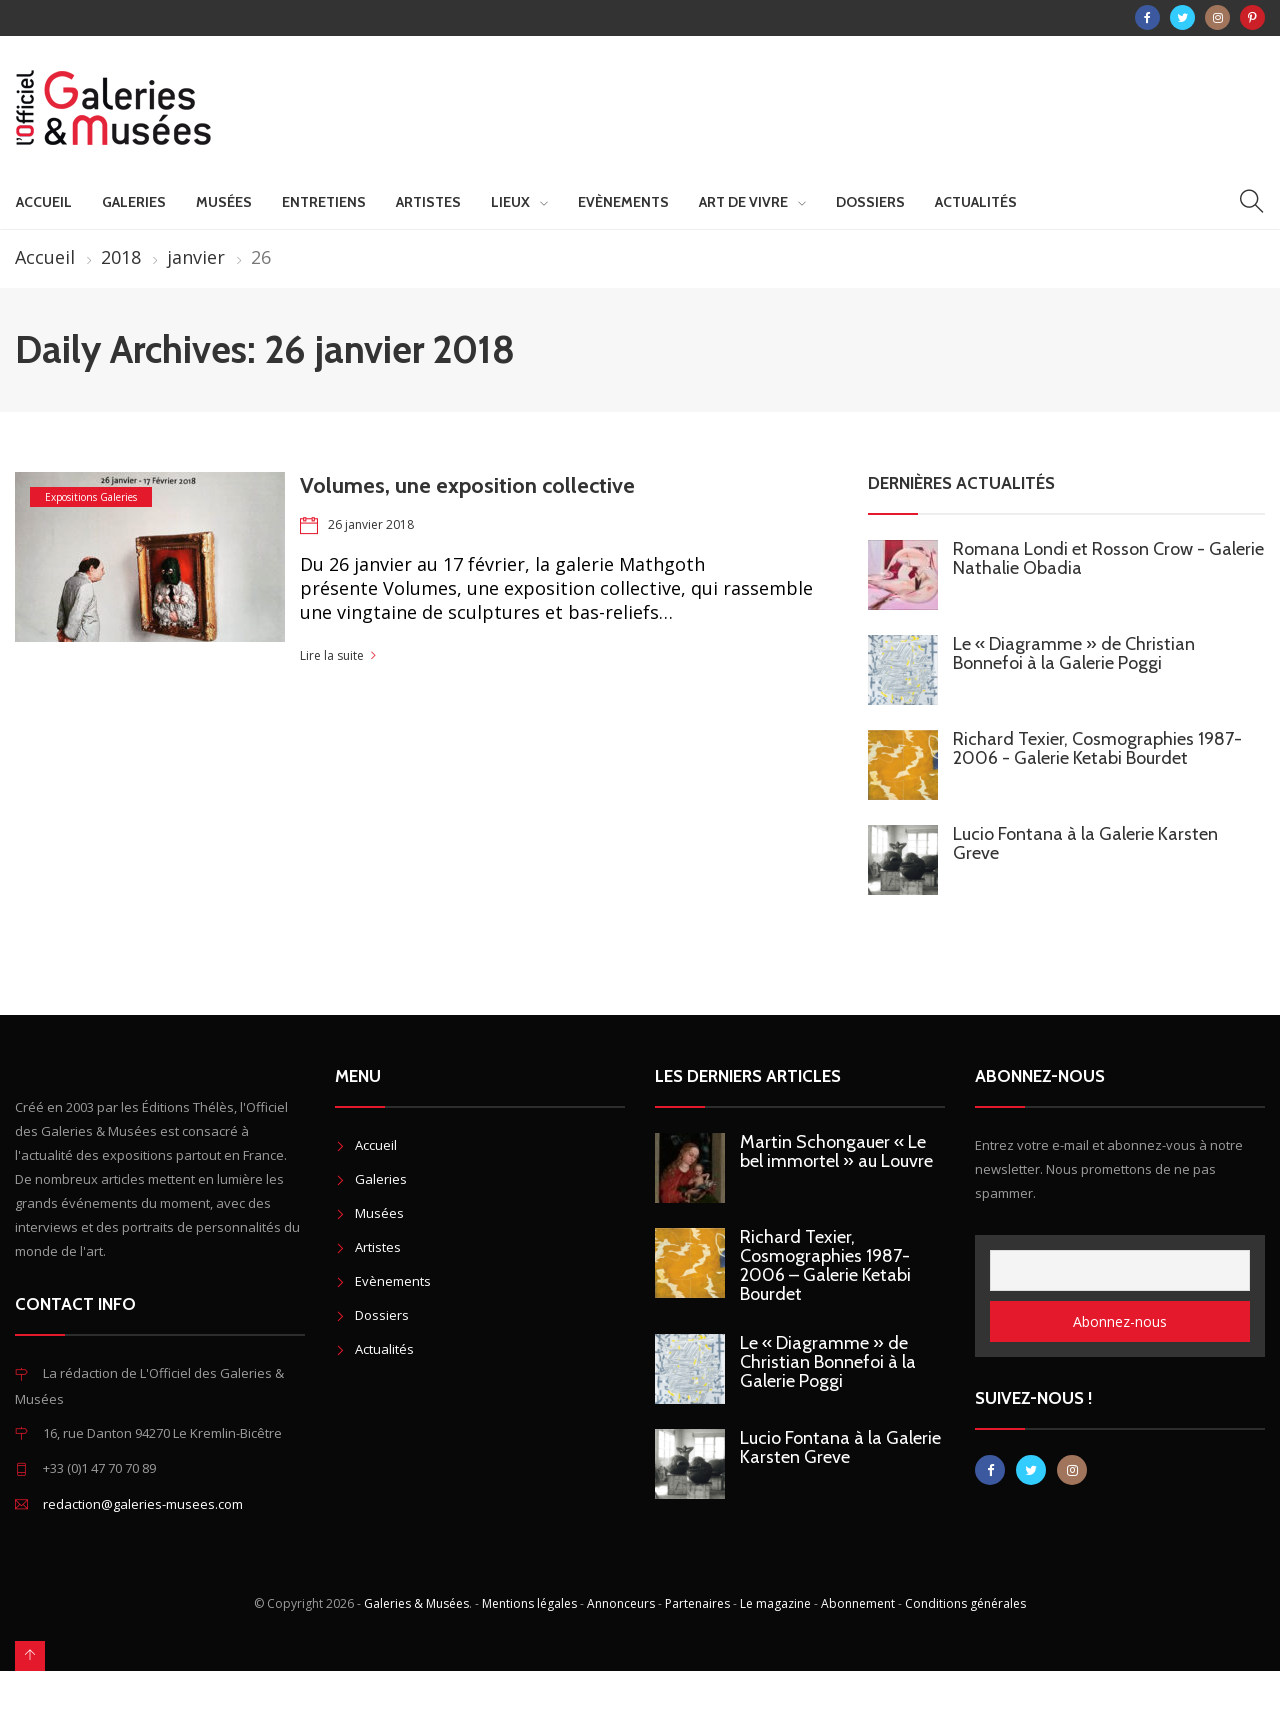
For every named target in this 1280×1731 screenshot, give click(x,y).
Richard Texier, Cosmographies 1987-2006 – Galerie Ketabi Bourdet (825, 1265)
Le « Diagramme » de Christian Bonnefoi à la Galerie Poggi (1074, 653)
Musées (224, 202)
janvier (196, 257)
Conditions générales (965, 1603)
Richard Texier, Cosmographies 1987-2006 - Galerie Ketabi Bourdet (1097, 748)
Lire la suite (332, 655)
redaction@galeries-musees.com (143, 1504)
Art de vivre (743, 202)
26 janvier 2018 (371, 524)
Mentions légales (529, 1603)
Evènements (623, 202)
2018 (121, 257)
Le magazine (775, 1603)
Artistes (428, 202)
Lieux (510, 202)
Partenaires (697, 1603)
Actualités (976, 202)
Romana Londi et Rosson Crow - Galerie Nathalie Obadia (1108, 558)
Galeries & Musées (416, 1603)
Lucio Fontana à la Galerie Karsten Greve (1085, 843)
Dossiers (870, 202)
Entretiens (324, 202)
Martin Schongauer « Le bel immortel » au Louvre (836, 1151)
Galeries (134, 202)
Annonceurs (621, 1603)
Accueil (44, 202)
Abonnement (858, 1603)
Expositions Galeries (91, 497)
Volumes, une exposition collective (467, 485)
